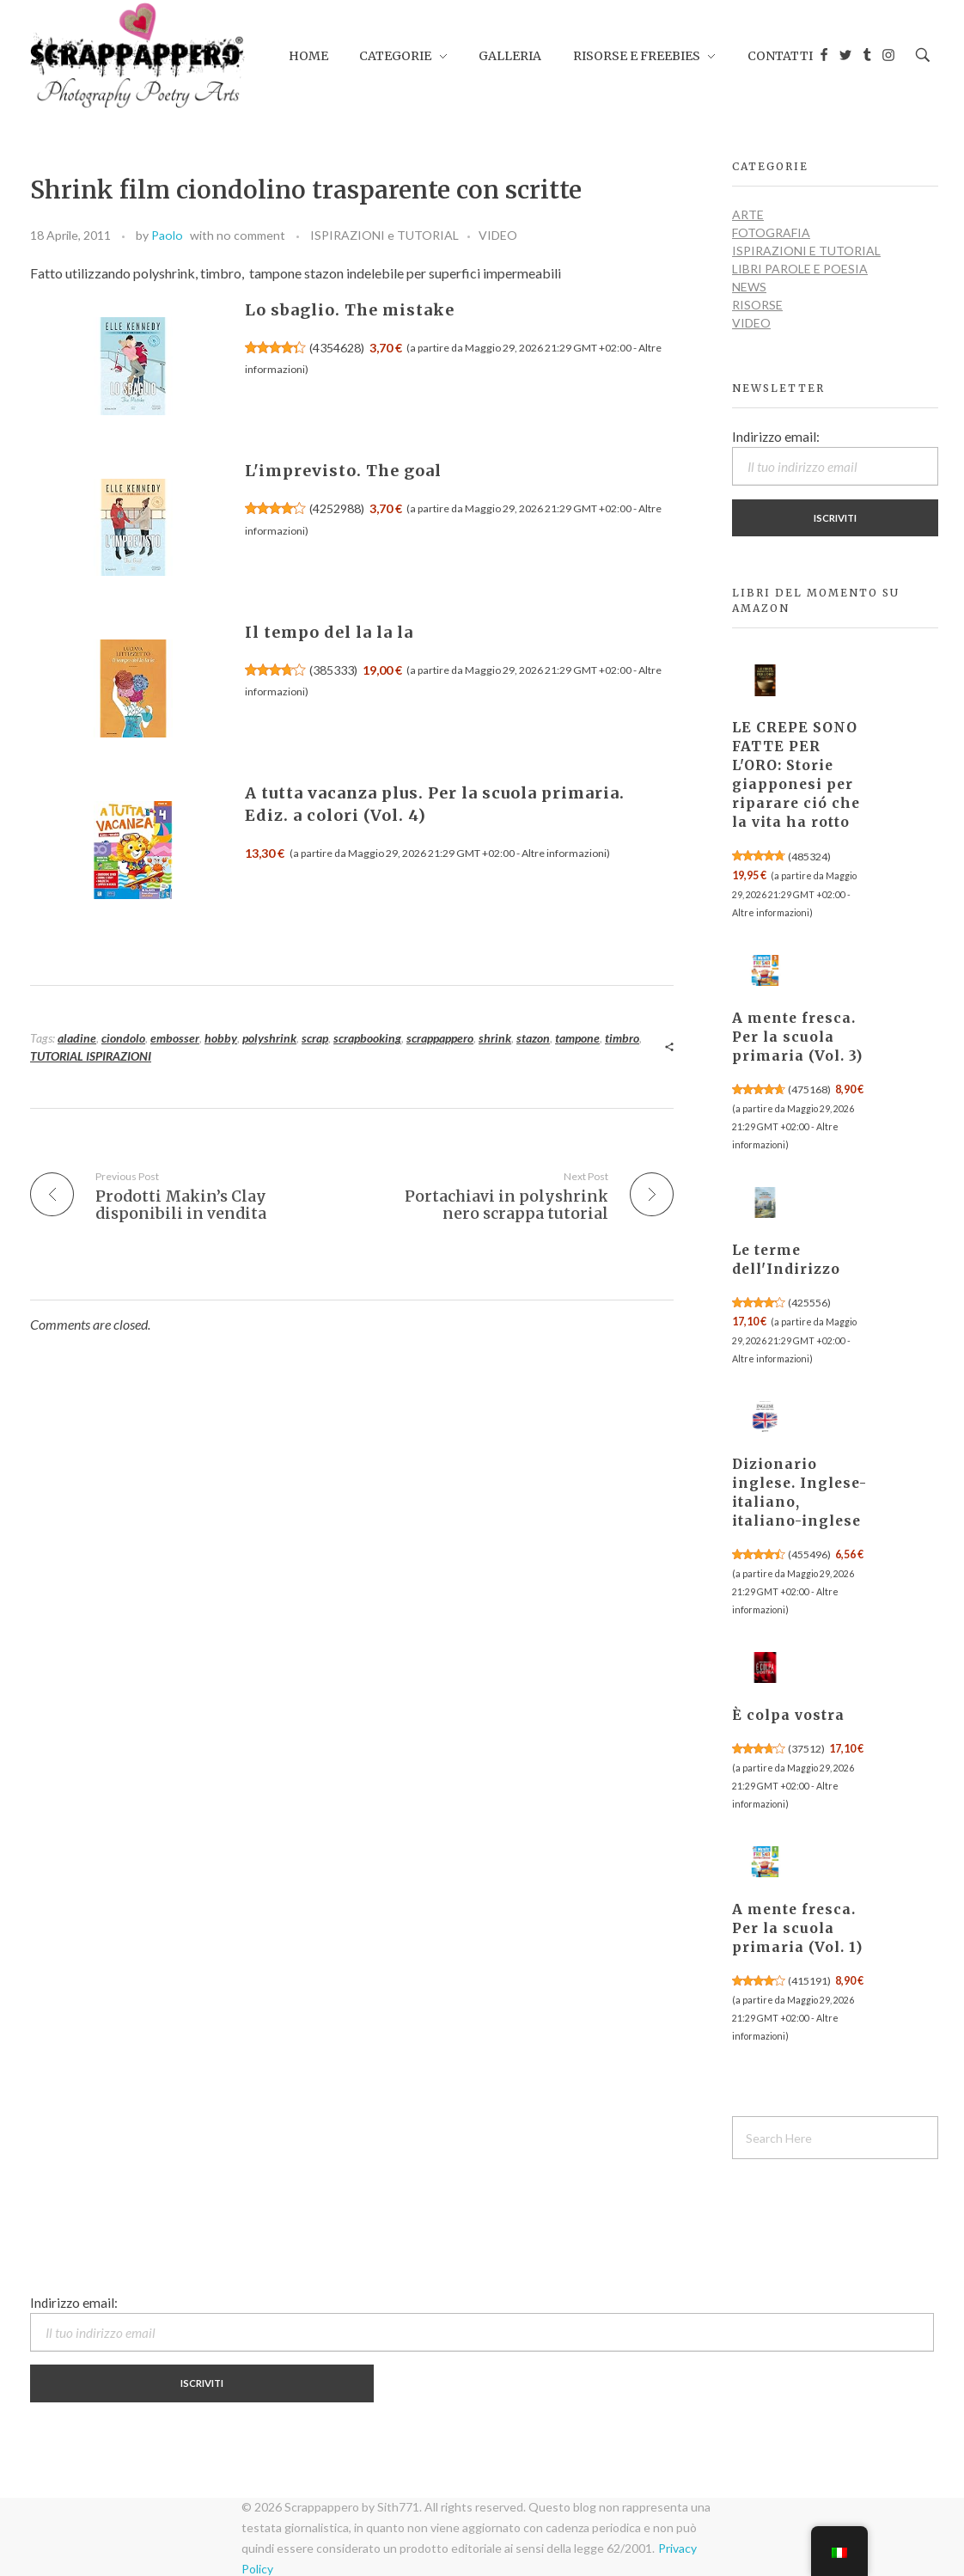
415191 (809, 1980)
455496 (809, 1554)
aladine (77, 1038)
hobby (220, 1038)
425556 (809, 1302)
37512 (806, 1748)
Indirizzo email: (835, 457)
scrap (315, 1038)
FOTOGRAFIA (771, 232)
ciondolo (123, 1038)
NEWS (749, 286)
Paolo (167, 235)
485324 (809, 856)
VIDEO (498, 235)
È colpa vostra (788, 1715)
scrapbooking (367, 1038)
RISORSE (757, 304)
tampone (577, 1038)
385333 (333, 670)
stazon (533, 1038)
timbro (622, 1038)
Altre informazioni (564, 853)
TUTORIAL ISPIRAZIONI (90, 1056)
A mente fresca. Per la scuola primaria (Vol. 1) (797, 1928)
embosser (174, 1038)
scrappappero (439, 1038)
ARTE (748, 214)
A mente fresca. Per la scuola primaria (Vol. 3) (797, 1037)
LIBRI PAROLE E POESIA (800, 268)
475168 (809, 1089)
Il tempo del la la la (329, 632)
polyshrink (269, 1038)
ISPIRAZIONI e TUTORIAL (384, 235)
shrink (495, 1038)
